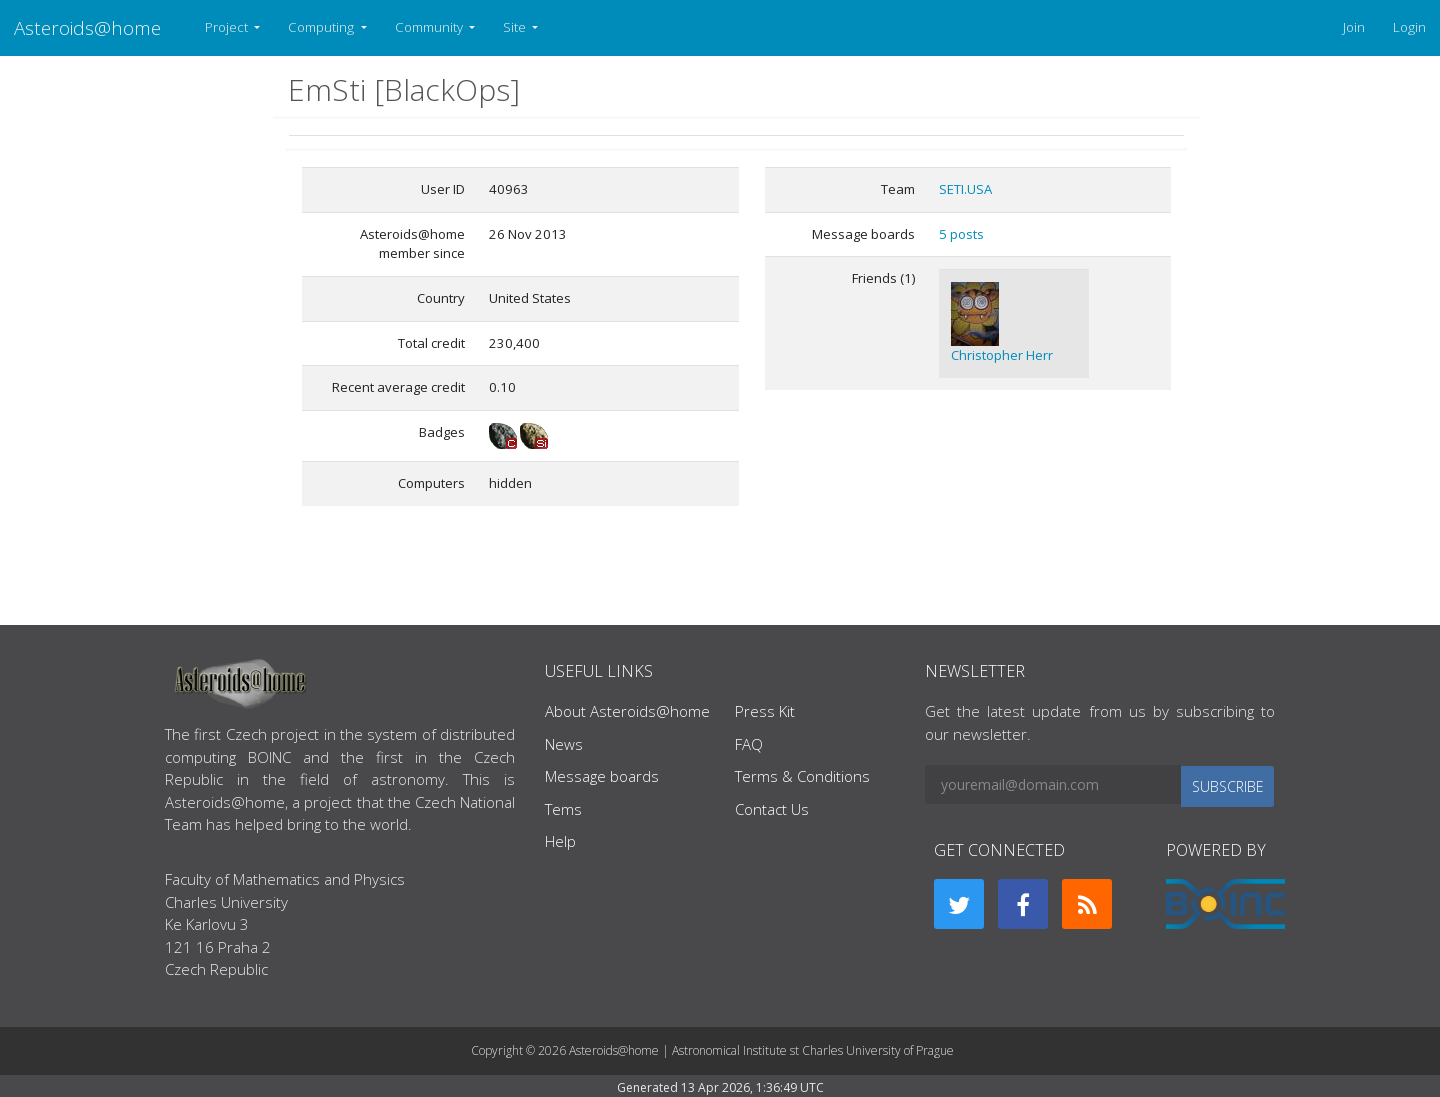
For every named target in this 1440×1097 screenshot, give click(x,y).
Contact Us (772, 809)
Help (560, 841)
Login (1409, 27)
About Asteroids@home (627, 711)
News (564, 744)
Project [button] (228, 27)
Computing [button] (322, 27)
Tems (563, 809)
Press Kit (765, 711)
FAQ (749, 744)
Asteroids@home (87, 27)
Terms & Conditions (802, 776)
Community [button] (430, 27)
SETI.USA (965, 189)
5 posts (961, 234)
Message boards (602, 776)
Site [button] (516, 27)
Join (1354, 27)
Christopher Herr (1002, 355)
